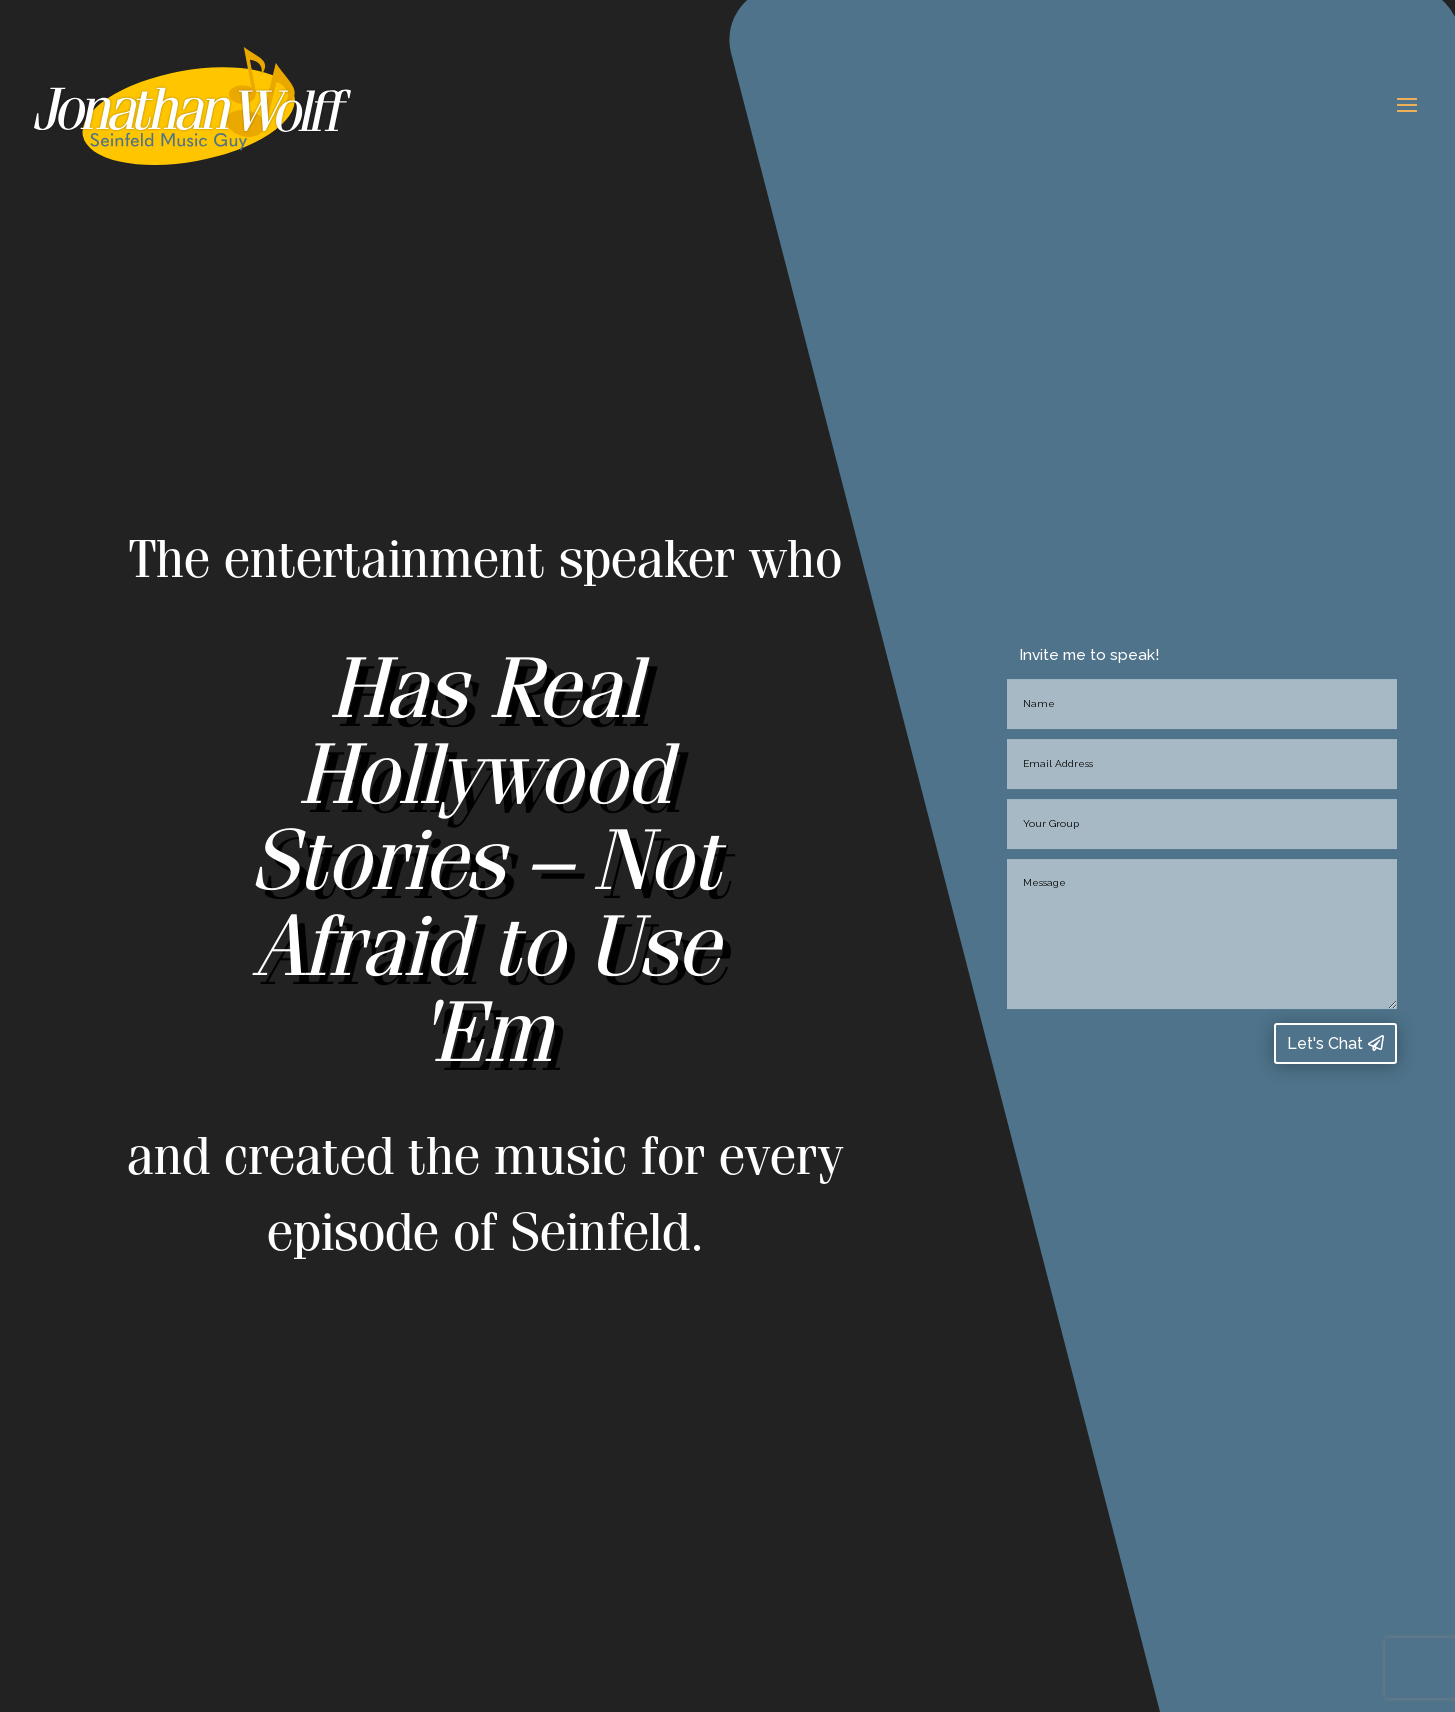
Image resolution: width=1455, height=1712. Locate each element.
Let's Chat (1325, 1043)
